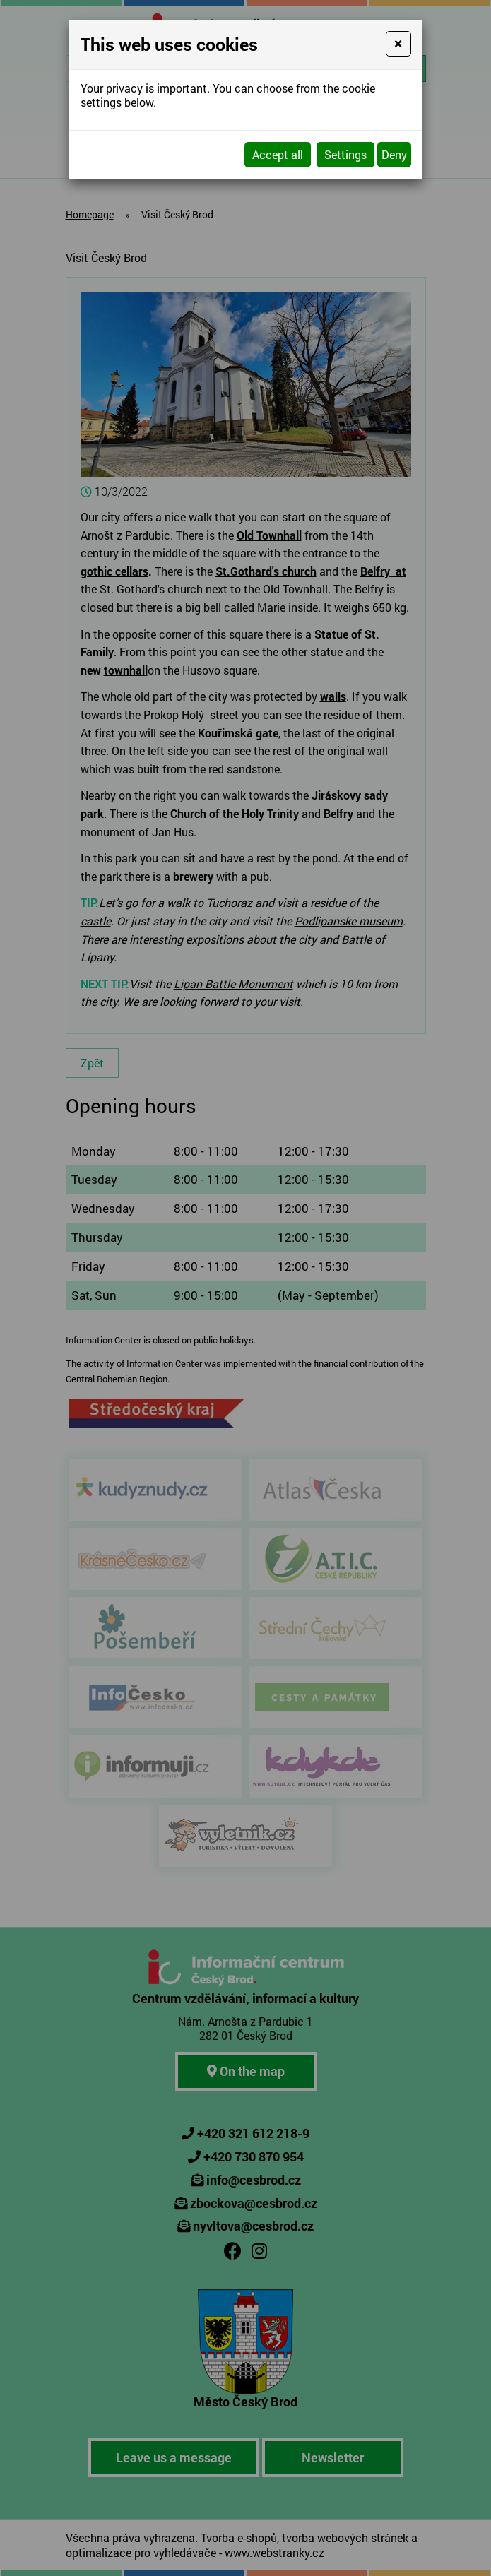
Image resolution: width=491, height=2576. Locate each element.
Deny (394, 154)
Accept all (277, 154)
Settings (345, 154)
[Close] (398, 44)
